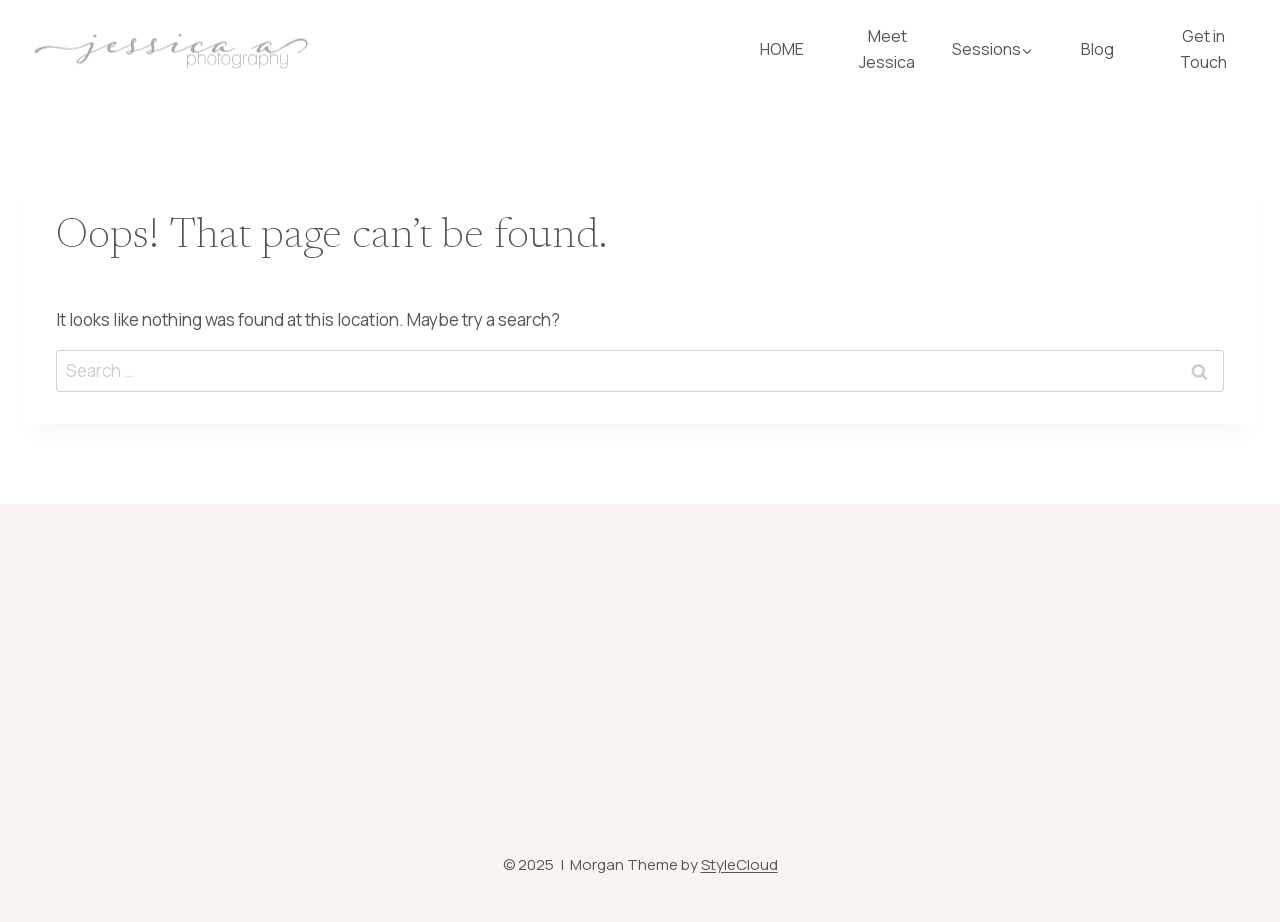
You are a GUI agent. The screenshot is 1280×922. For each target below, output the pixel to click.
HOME (782, 49)
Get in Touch (1203, 49)
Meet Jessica (887, 49)
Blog (1097, 49)
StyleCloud (739, 864)
